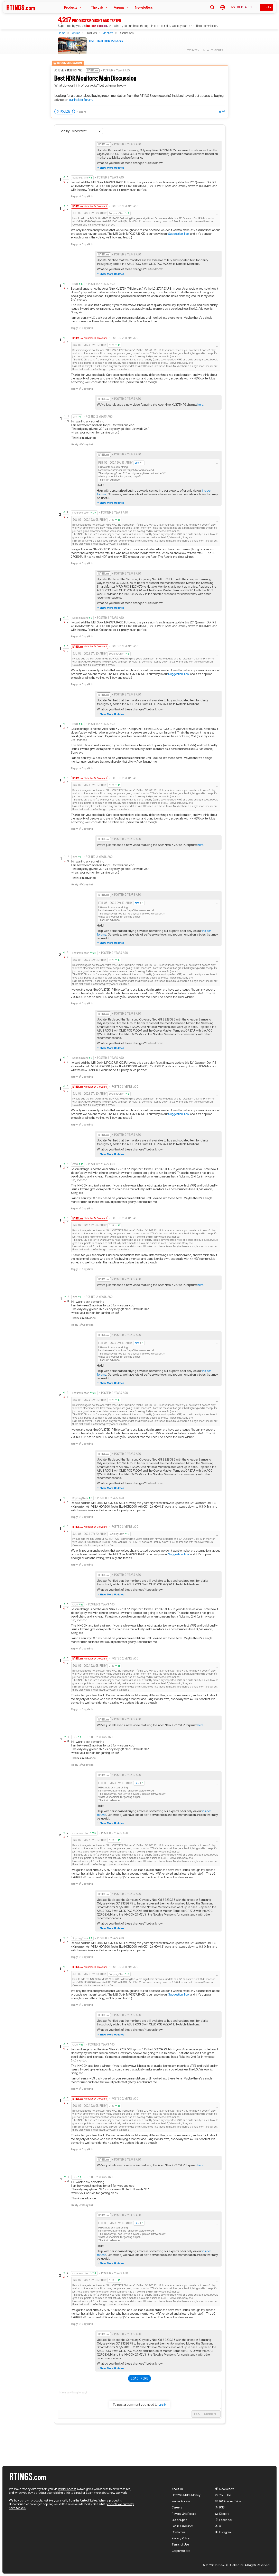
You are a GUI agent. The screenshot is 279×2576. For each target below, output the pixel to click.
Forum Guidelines (183, 2526)
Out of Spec (179, 2520)
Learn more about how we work (106, 2492)
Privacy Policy (180, 2538)
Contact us (178, 2532)
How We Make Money (186, 2495)
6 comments (213, 50)
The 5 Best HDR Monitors (106, 41)
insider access (96, 25)
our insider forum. (81, 100)
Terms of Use (180, 2544)
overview (193, 50)
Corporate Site (181, 2550)
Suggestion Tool (178, 234)
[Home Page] (20, 7)
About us (177, 2489)
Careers (177, 2507)
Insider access (67, 2489)
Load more (139, 2378)
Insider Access (243, 7)
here (200, 404)
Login (266, 7)
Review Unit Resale (184, 2513)
